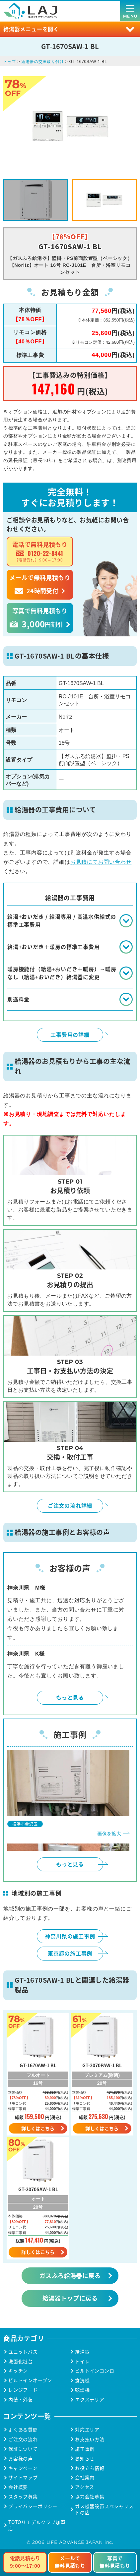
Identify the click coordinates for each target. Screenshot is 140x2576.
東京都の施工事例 (70, 1953)
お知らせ (85, 2458)
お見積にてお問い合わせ (101, 862)
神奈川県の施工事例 (70, 1936)
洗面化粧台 (20, 2361)
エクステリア (90, 2399)
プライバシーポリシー (32, 2506)
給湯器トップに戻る (70, 2298)
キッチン (18, 2371)
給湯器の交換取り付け (42, 61)
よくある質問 (23, 2430)
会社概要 (18, 2487)
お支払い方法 (90, 2439)
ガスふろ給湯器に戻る (70, 2275)
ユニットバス (23, 2352)
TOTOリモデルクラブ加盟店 (36, 2525)
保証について (23, 2449)
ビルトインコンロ (94, 2371)
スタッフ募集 (23, 2496)
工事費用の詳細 (70, 1034)
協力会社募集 (90, 2496)
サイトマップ (23, 2477)
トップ (9, 61)
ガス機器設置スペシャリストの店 (104, 2509)
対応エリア (87, 2430)
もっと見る (70, 1697)
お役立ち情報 (90, 2468)
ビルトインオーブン (30, 2380)
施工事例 (85, 2449)
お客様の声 (20, 2458)
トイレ (82, 2361)
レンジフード (23, 2390)
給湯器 (82, 2352)
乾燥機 (82, 2390)
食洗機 (82, 2380)
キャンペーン (22, 2468)
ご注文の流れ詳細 (70, 1505)
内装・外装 (20, 2399)
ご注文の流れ (23, 2439)
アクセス (84, 2487)
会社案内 (85, 2477)
